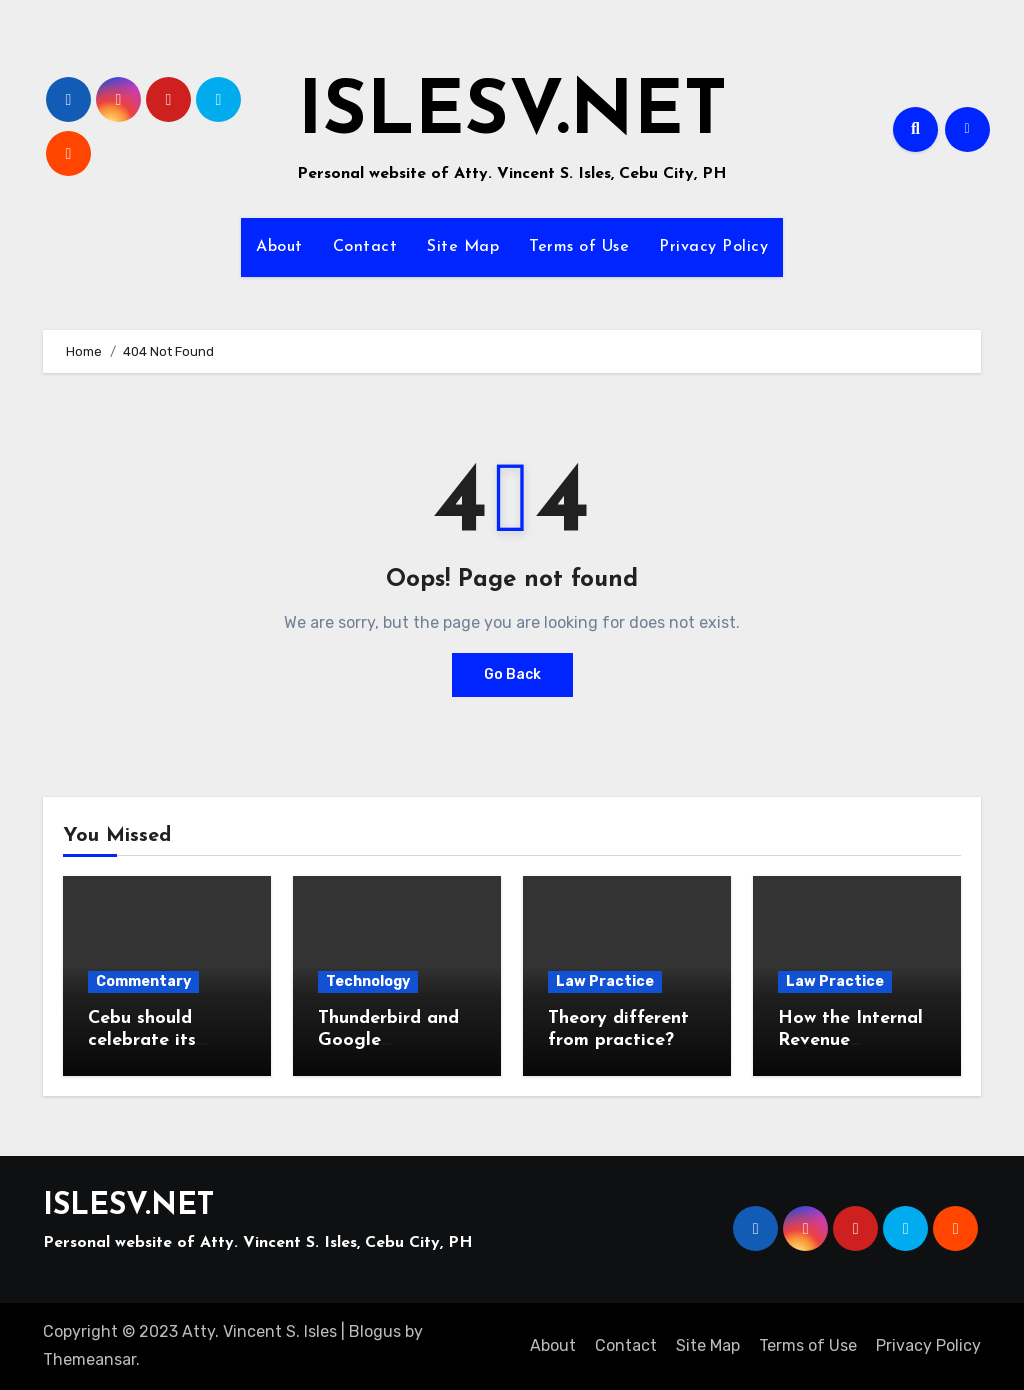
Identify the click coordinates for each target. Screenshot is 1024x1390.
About (279, 247)
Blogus (375, 1331)
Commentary (143, 981)
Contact (365, 247)
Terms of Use (579, 247)
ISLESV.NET (512, 114)
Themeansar (89, 1359)
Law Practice (605, 981)
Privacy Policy (713, 247)
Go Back (512, 674)
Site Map (463, 247)
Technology (368, 981)
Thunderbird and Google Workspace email (390, 1040)
